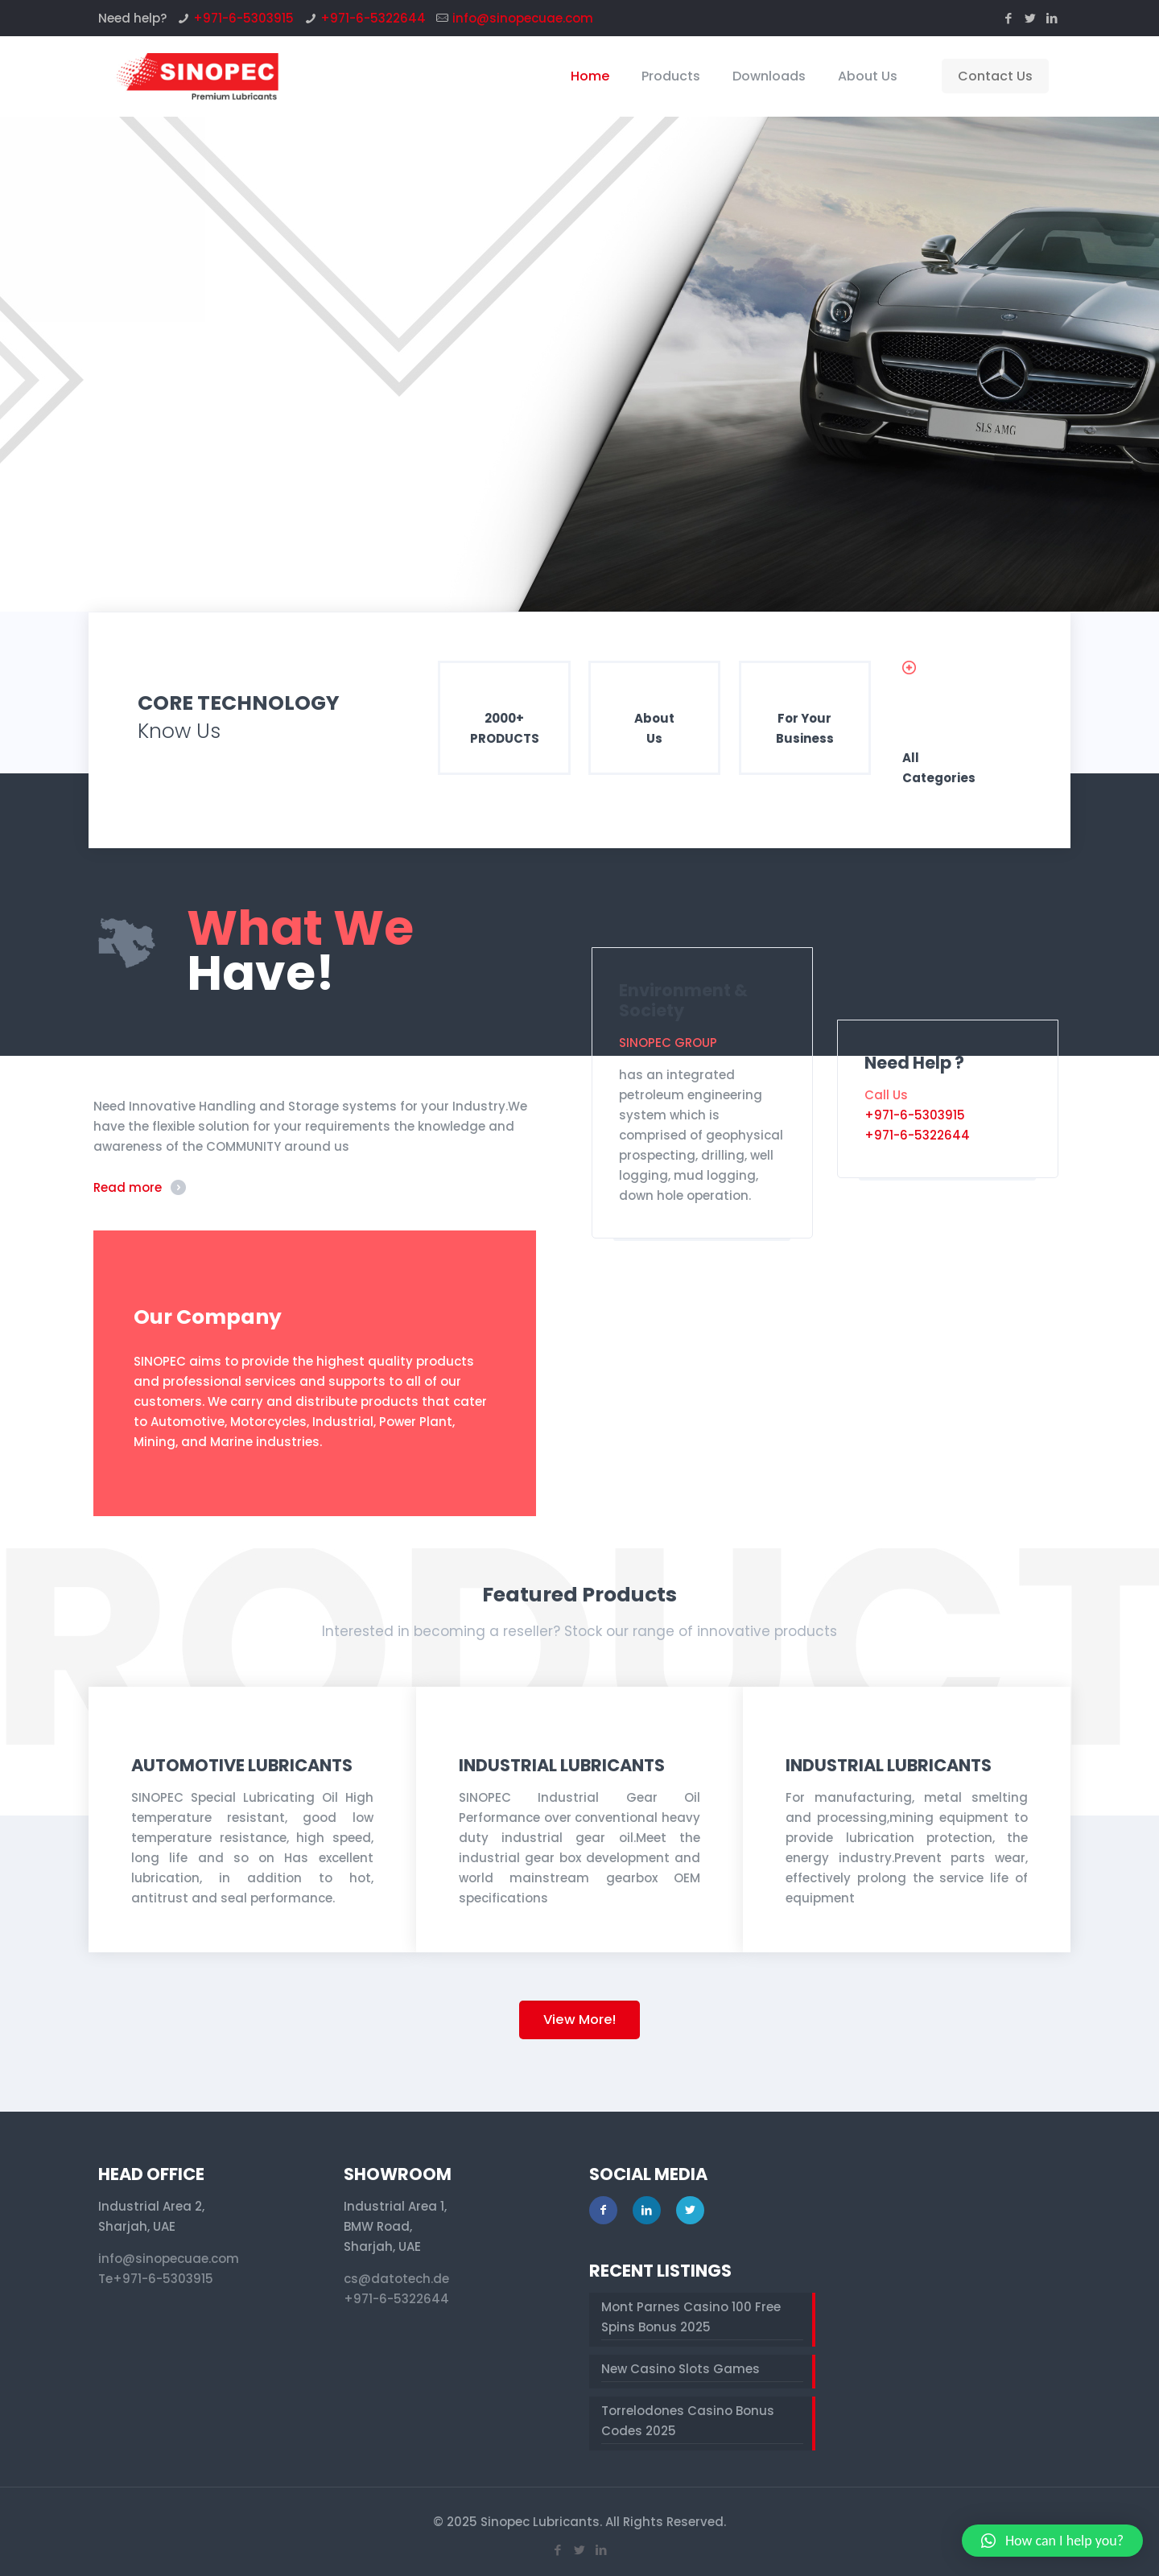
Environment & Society (683, 1000)
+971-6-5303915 (243, 18)
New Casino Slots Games (680, 2368)
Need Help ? (914, 1062)
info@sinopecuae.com (522, 18)
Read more (127, 1187)
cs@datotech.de (396, 2278)
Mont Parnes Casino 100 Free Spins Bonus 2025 (691, 2316)
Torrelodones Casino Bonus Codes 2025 (687, 2420)
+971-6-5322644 (373, 18)
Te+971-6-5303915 (155, 2278)
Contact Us (995, 76)
